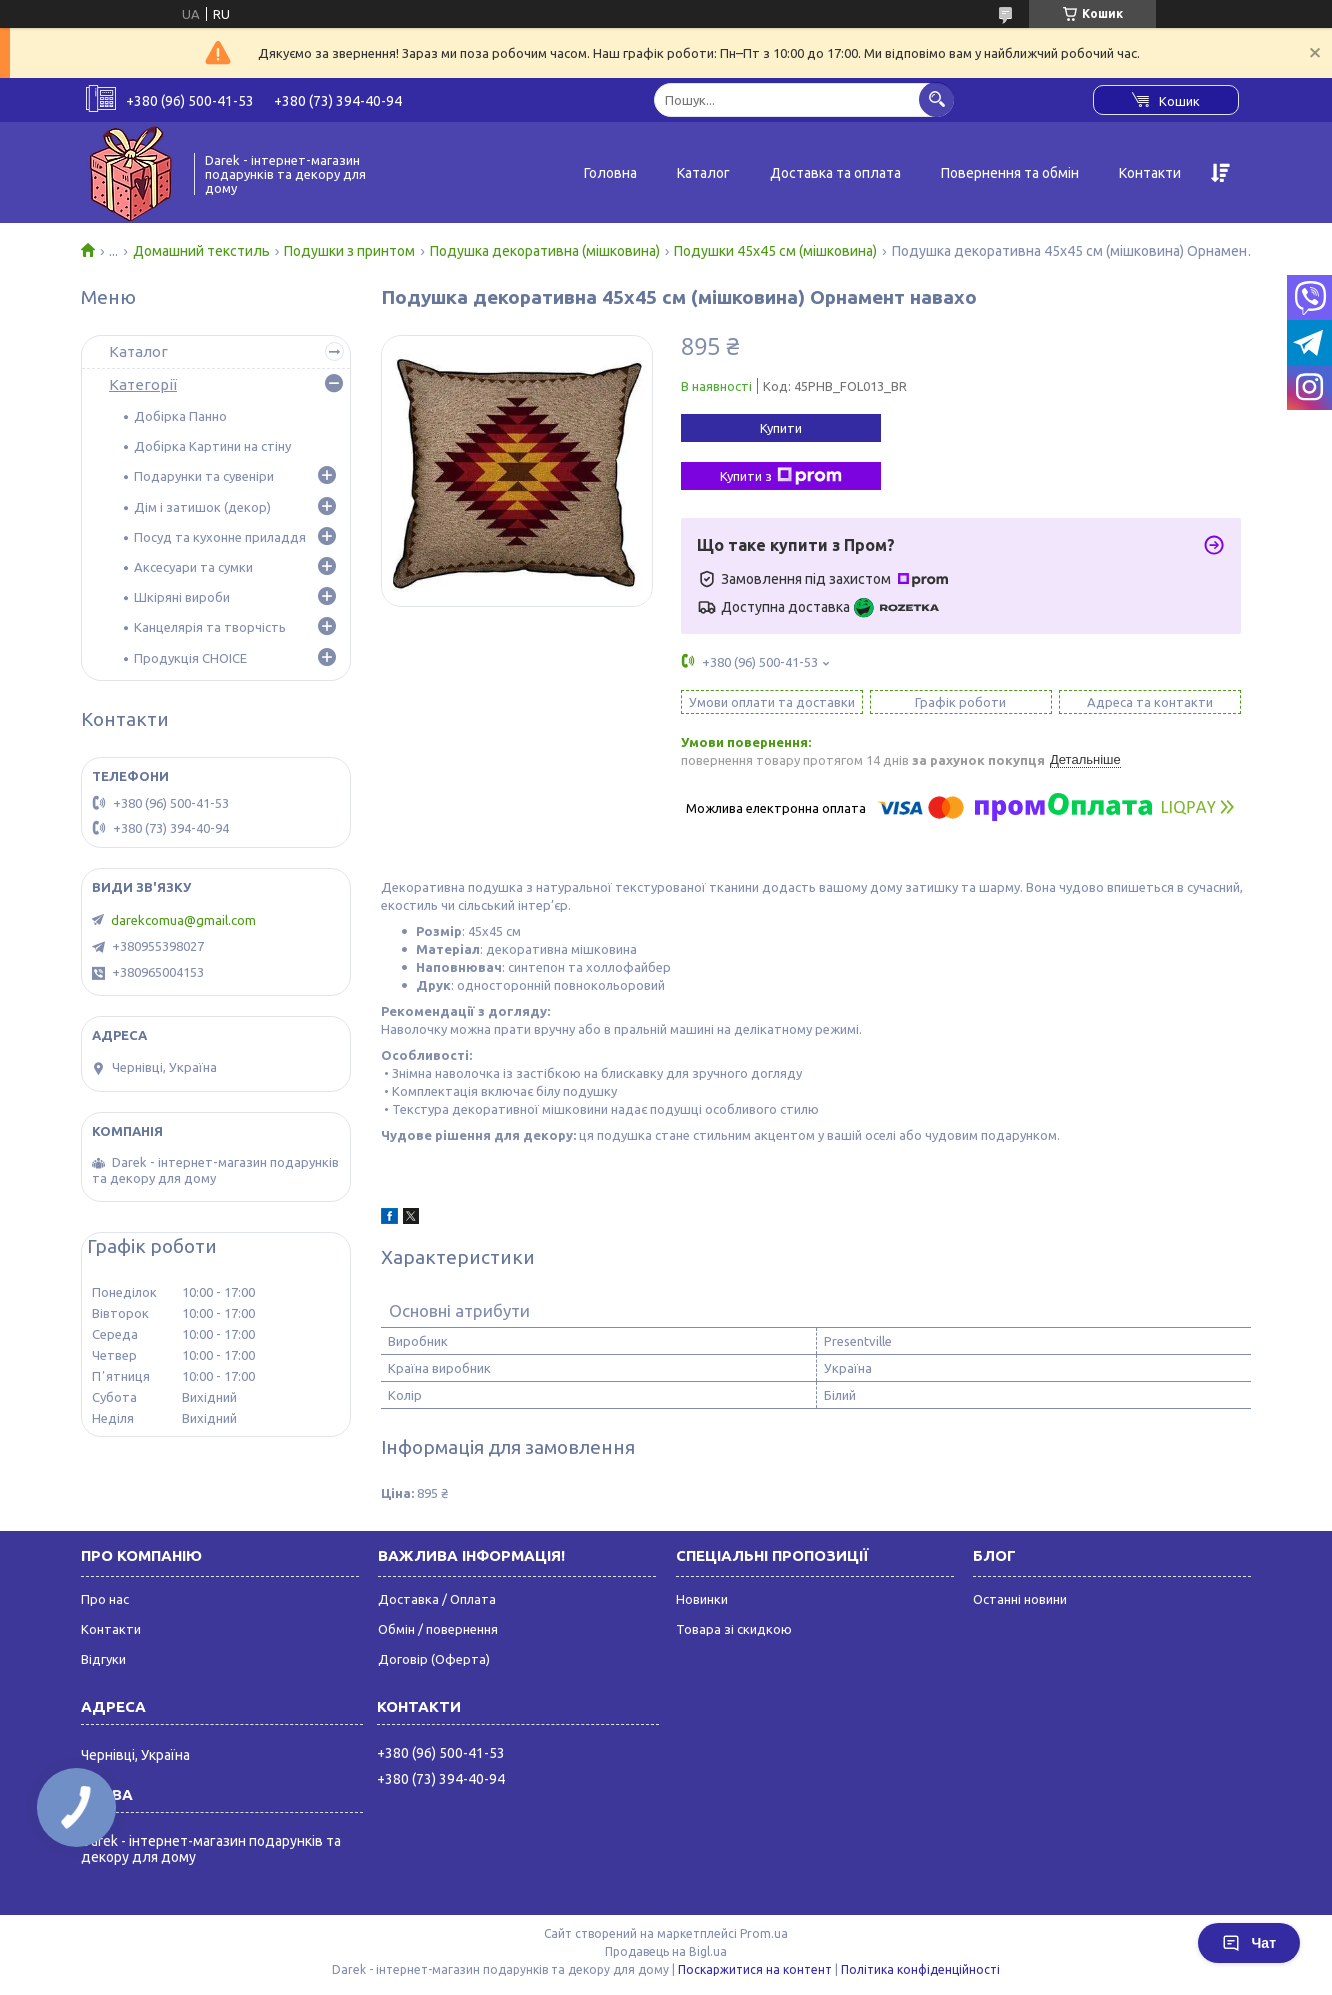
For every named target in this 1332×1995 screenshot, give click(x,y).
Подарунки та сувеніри (204, 476)
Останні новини (1020, 1599)
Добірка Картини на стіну (212, 446)
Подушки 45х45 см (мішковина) (775, 251)
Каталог (703, 173)
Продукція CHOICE (190, 658)
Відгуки (103, 1659)
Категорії (143, 384)
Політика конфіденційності (920, 1969)
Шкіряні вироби (182, 597)
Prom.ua (764, 1933)
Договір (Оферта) (434, 1659)
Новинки (702, 1599)
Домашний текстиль (201, 251)
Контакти (1150, 173)
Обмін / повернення (438, 1629)
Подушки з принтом (349, 251)
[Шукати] (936, 99)
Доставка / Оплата (437, 1599)
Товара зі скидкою (734, 1629)
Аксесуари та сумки (193, 567)
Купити (781, 428)
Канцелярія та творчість (210, 627)
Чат (1249, 1943)
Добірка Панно (180, 416)
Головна (610, 173)
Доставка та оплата (835, 173)
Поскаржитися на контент (755, 1969)
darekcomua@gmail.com (183, 920)
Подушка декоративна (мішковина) (545, 251)
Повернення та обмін (1010, 173)
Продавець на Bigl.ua (666, 1951)
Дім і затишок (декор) (202, 507)
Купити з (781, 476)
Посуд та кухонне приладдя (220, 537)
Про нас (105, 1599)
